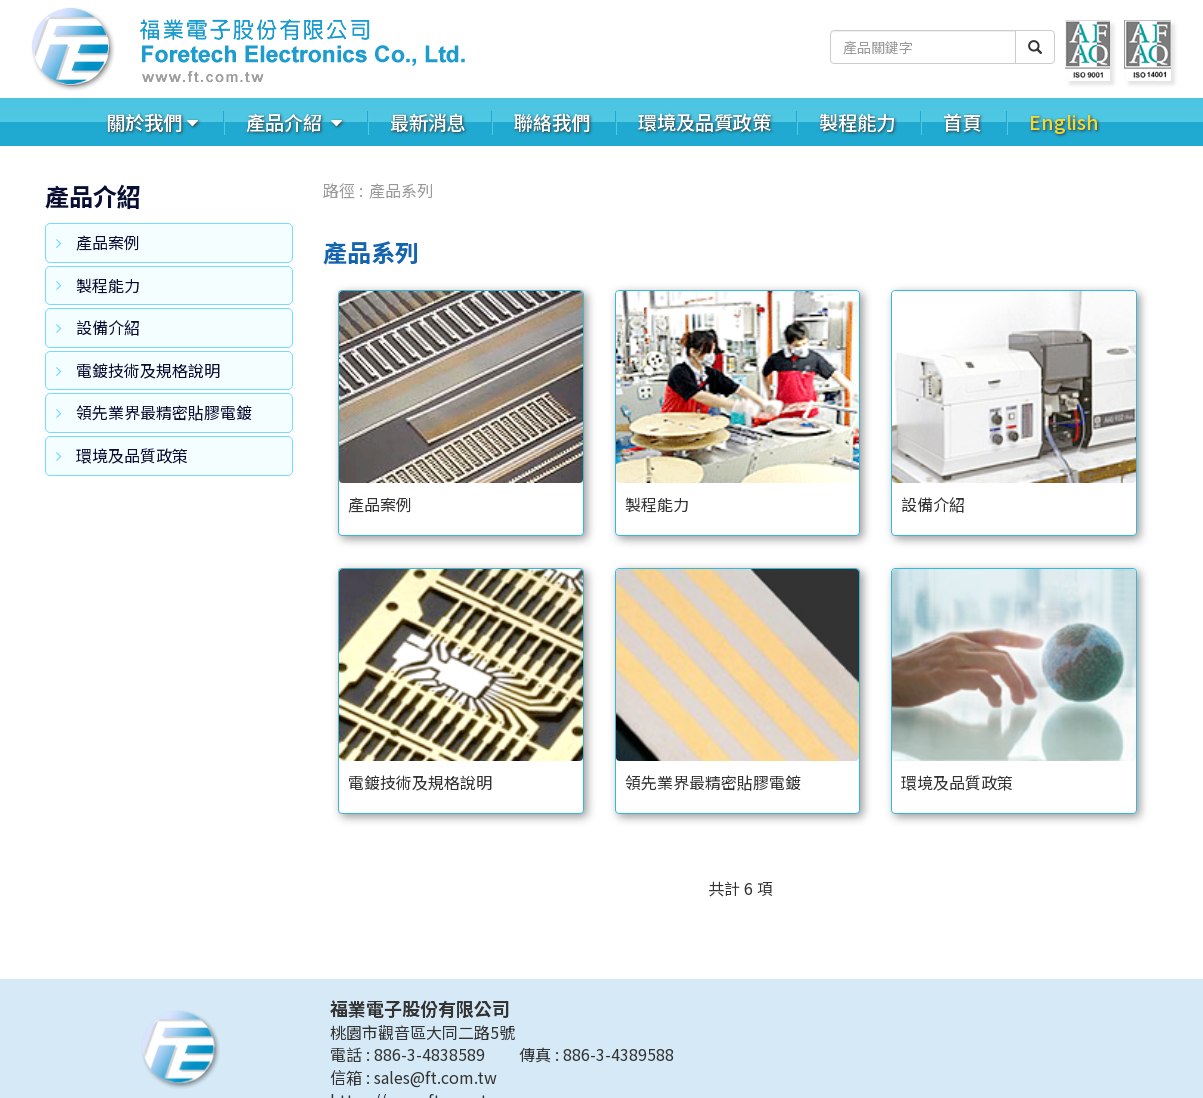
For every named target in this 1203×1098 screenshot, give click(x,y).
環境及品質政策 (704, 122)
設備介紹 (108, 327)
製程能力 (857, 122)
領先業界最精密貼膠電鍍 (164, 412)
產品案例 (108, 242)
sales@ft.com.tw (435, 1077)
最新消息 (428, 122)
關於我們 (144, 122)
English (1063, 122)
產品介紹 (286, 122)
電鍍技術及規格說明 (148, 370)
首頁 (962, 122)
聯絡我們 (552, 122)
